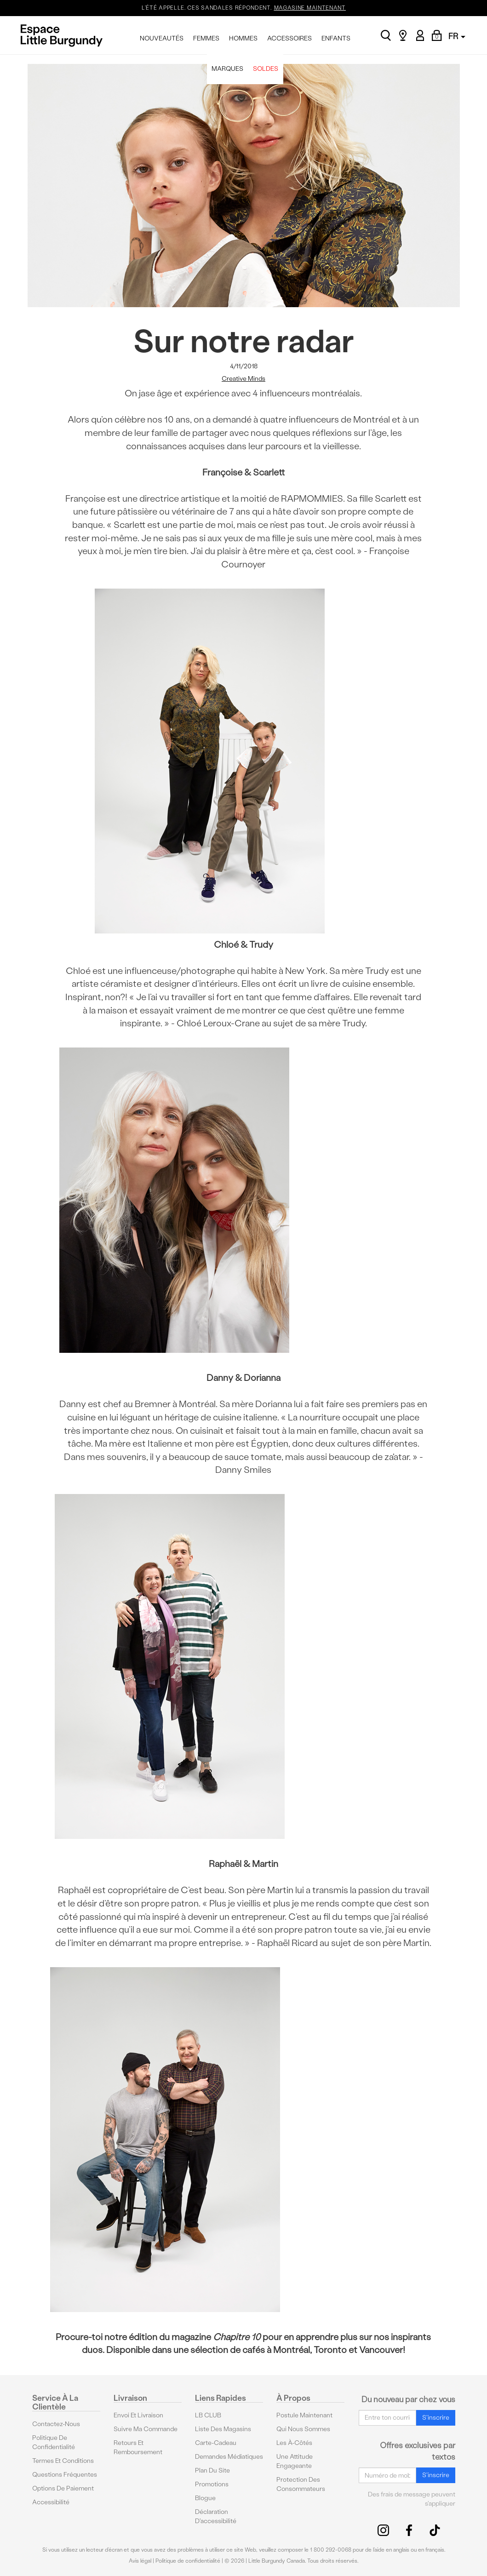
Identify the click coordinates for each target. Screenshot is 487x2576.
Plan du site (212, 2470)
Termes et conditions (63, 2460)
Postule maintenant (304, 2415)
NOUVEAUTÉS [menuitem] (161, 38)
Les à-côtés (294, 2442)
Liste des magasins (223, 2429)
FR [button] (456, 36)
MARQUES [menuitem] (227, 69)
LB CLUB (208, 2415)
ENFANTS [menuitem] (335, 38)
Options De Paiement (63, 2488)
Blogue (205, 2498)
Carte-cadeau (215, 2442)
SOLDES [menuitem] (265, 69)
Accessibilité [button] (50, 2502)
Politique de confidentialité (53, 2441)
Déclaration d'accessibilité (215, 2515)
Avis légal (140, 2560)
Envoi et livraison (138, 2415)
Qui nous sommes (303, 2429)
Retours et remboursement (138, 2447)
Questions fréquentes (64, 2474)
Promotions (212, 2484)
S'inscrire (435, 2417)
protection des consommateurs (300, 2483)
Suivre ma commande (146, 2429)
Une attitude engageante (294, 2460)
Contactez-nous (56, 2423)
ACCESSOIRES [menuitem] (289, 38)
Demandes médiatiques (229, 2456)
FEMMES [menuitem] (206, 38)
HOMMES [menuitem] (243, 38)
